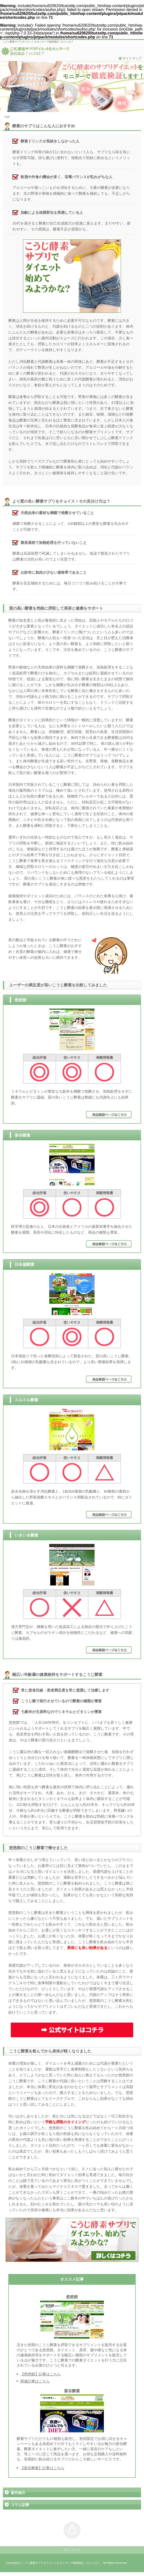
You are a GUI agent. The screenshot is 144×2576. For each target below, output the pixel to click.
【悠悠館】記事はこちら (40, 2374)
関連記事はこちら (35, 2381)
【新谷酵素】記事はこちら (42, 2468)
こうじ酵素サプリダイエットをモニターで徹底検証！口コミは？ (61, 2562)
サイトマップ (132, 58)
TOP (7, 117)
